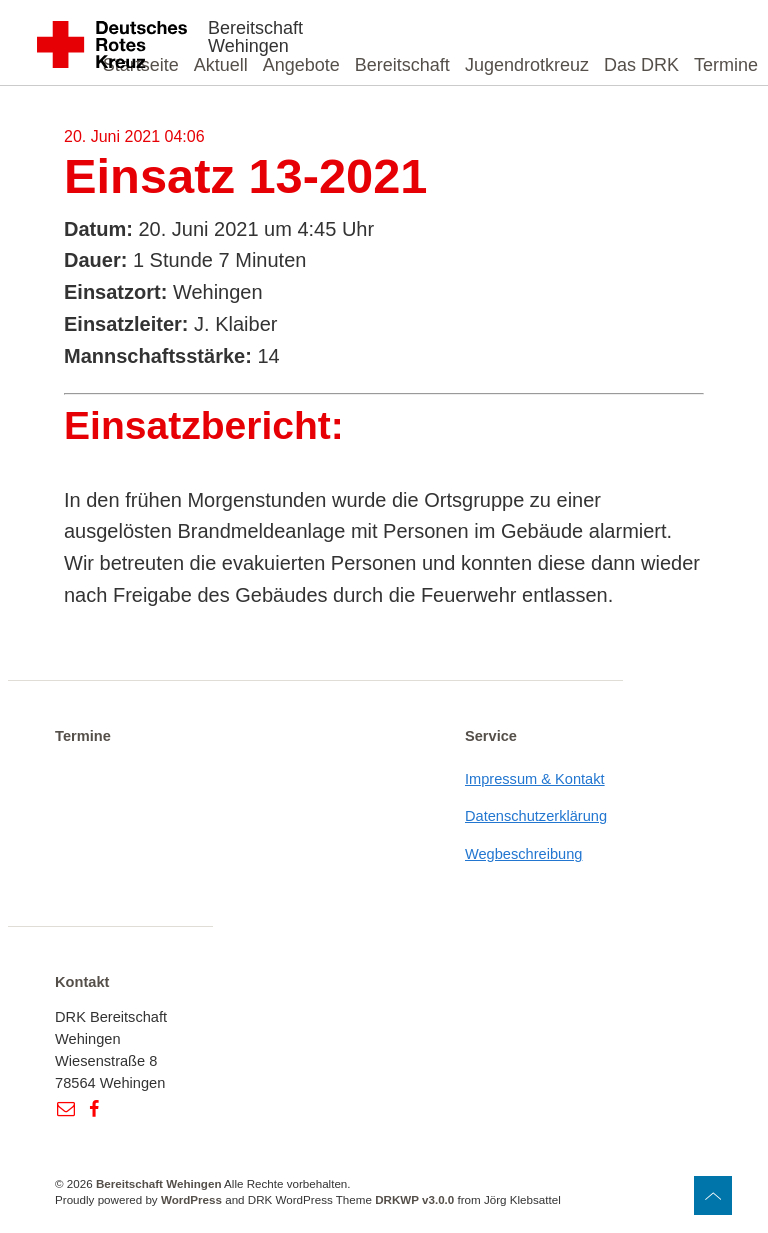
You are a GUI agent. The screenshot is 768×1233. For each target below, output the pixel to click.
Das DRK (641, 65)
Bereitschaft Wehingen (255, 37)
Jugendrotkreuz (527, 65)
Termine (726, 65)
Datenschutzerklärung (536, 816)
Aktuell (221, 65)
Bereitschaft (402, 65)
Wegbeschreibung (524, 854)
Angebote (301, 65)
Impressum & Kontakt (535, 779)
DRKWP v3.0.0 (414, 1199)
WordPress (191, 1199)
